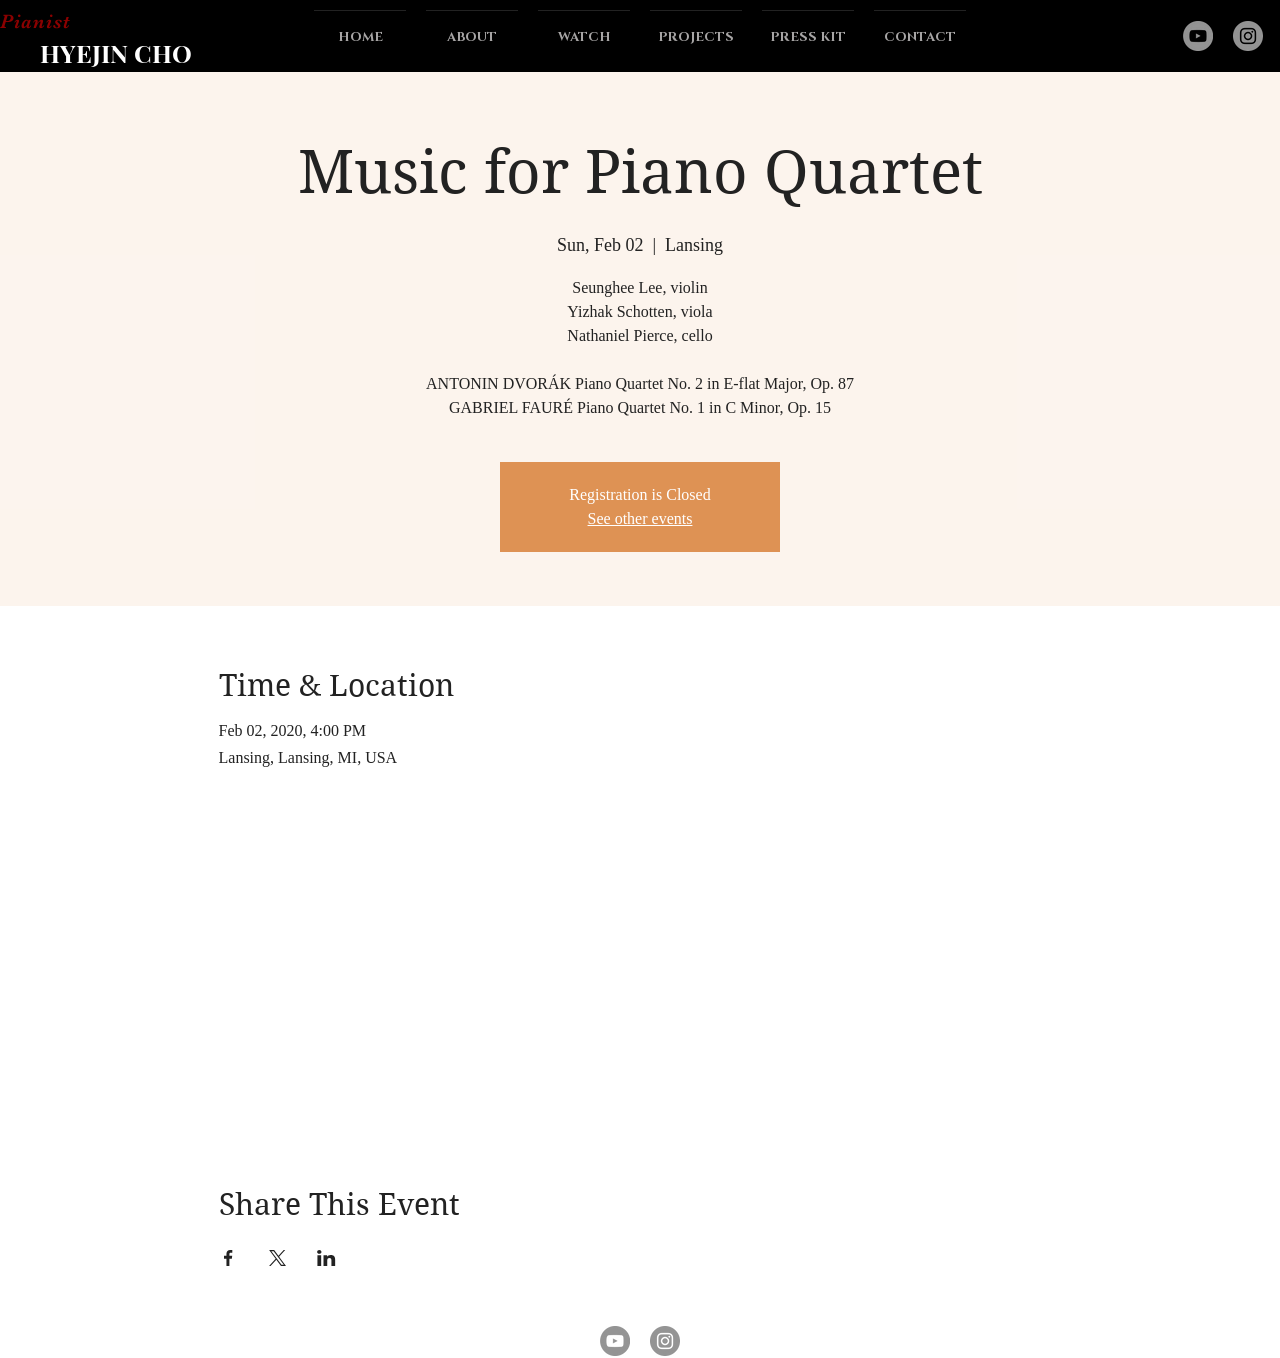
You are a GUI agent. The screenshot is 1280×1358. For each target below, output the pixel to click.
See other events (640, 518)
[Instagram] (1248, 36)
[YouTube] (1198, 36)
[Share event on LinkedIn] (326, 1258)
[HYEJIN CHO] (115, 52)
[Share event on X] (277, 1258)
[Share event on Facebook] (228, 1258)
